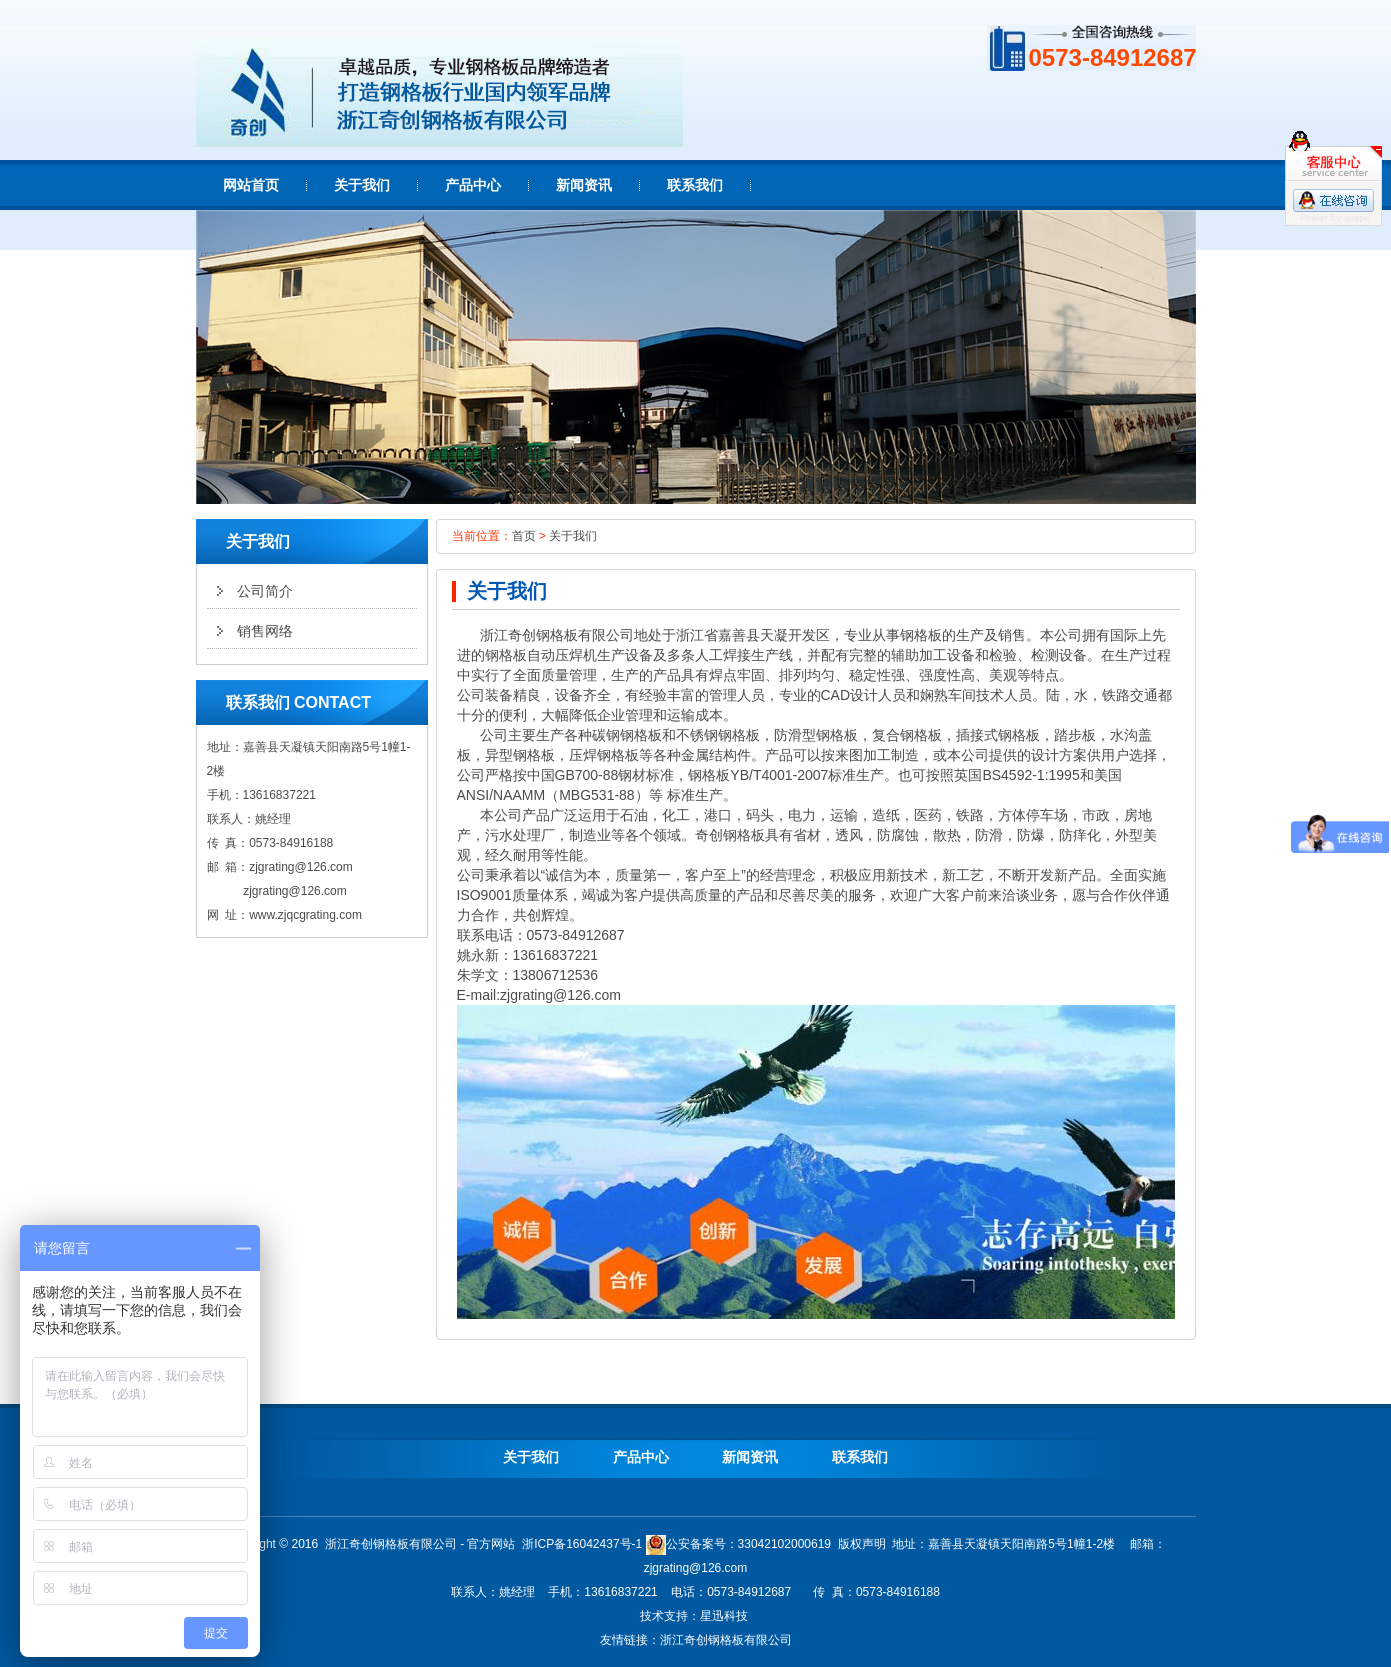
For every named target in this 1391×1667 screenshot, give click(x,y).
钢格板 (557, 635)
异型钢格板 (520, 755)
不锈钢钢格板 (718, 735)
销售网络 (265, 631)
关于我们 (573, 536)
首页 (524, 536)
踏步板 (1075, 735)
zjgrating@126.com (301, 867)
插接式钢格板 (998, 735)
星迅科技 (724, 1616)
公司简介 (265, 591)
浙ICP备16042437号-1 (582, 1544)
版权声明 (862, 1544)
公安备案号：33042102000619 (738, 1544)
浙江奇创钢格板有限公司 (726, 1640)
